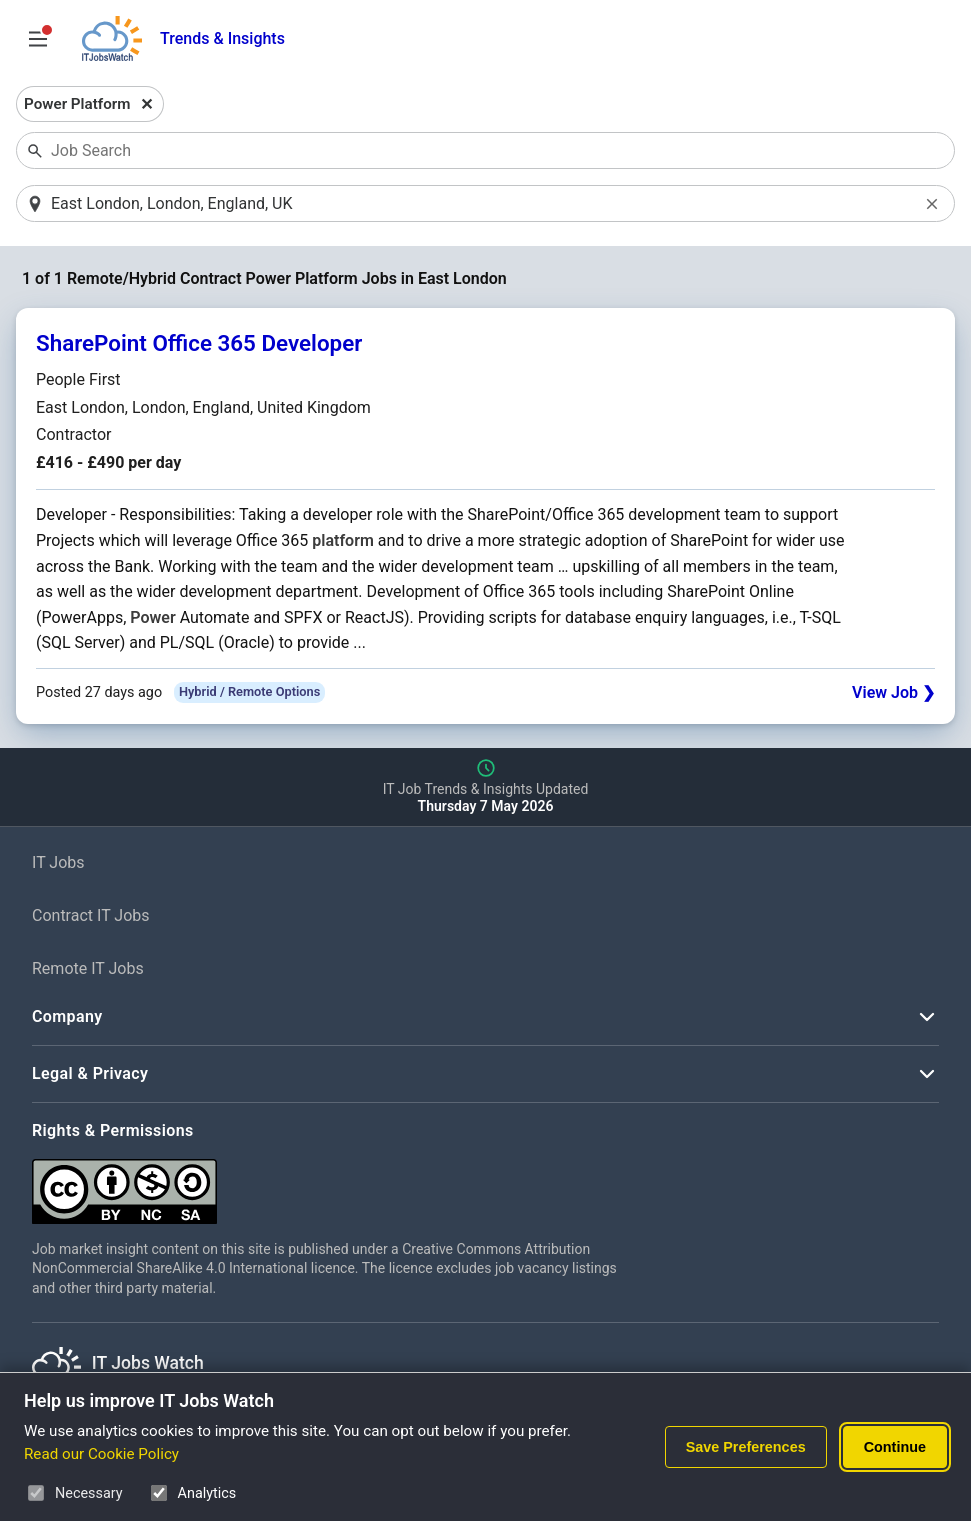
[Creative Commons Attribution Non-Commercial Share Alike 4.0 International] (332, 1183)
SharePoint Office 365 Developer (199, 343)
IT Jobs (58, 862)
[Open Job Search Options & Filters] (38, 39)
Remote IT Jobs (88, 968)
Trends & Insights (222, 38)
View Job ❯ (893, 692)
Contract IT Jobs (91, 915)
